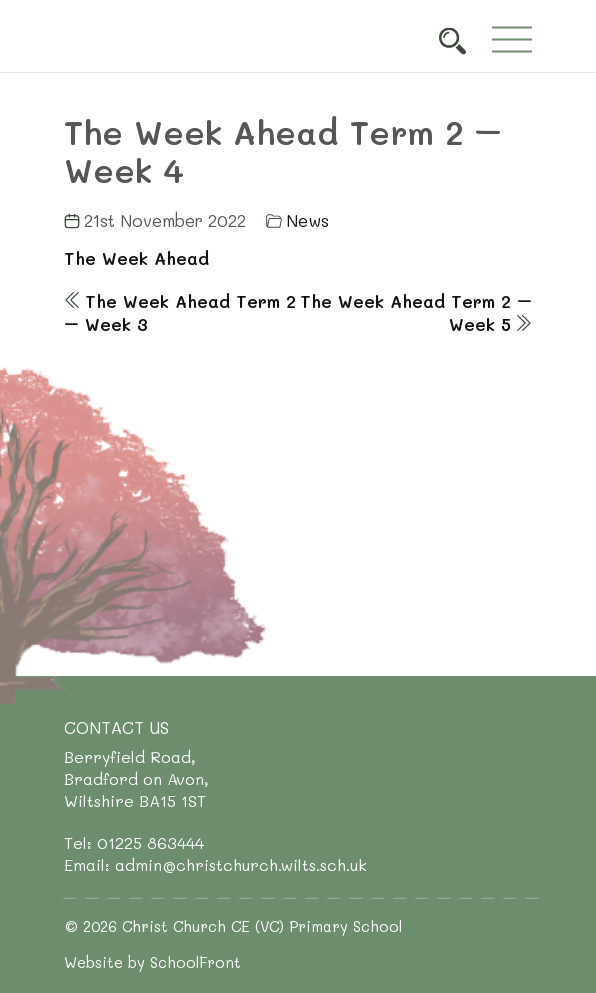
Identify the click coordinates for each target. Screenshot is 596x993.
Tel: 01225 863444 (134, 842)
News (307, 220)
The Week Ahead (136, 258)
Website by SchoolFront (152, 962)
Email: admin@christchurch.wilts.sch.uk (215, 864)
